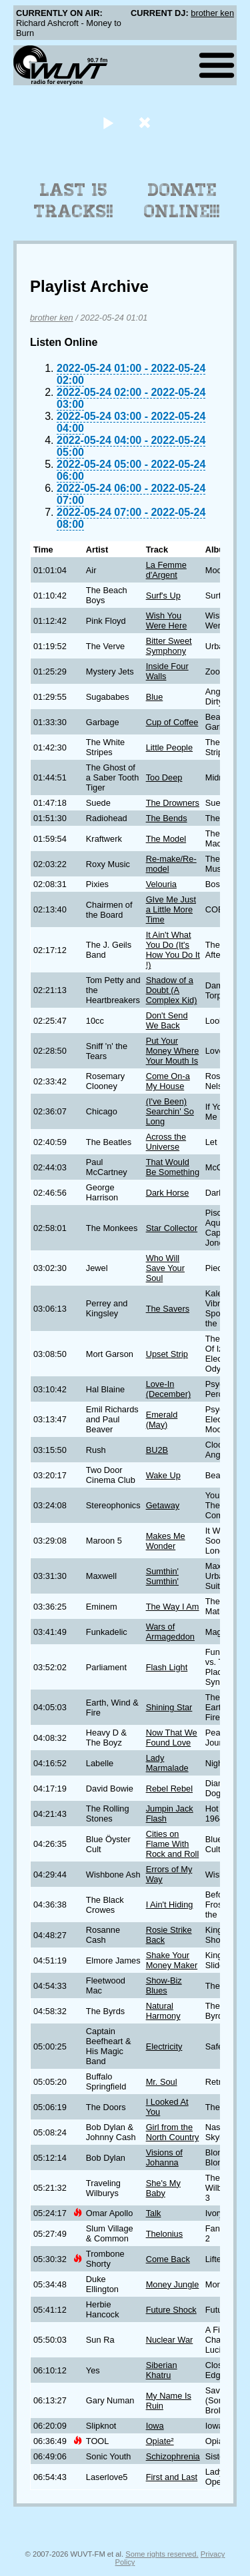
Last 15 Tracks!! (73, 200)
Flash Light (167, 1667)
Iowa (155, 2426)
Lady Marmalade (167, 1763)
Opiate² (160, 2441)
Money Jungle (172, 2284)
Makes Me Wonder (165, 1541)
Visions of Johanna (164, 2157)
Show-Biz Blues (164, 1985)
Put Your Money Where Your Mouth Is (172, 1051)
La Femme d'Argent (166, 570)
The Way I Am (172, 1607)
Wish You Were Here (166, 621)
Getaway (163, 1505)
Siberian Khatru (161, 2370)
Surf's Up (163, 596)
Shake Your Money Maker (172, 1960)
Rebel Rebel (169, 1789)
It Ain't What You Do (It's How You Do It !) (173, 950)
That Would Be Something (172, 1167)
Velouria (161, 884)
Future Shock (171, 2310)
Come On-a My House (168, 1081)
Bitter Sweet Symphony (169, 646)
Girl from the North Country (172, 2132)
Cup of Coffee (172, 722)
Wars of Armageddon (170, 1632)
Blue (154, 697)
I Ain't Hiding (169, 1905)
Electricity (164, 2046)
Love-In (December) (168, 1389)
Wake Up (163, 1475)
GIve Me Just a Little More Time (171, 909)
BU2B (157, 1450)
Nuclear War (169, 2340)
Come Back (168, 2259)
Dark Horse (167, 1193)
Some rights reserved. (161, 2554)
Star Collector (172, 1228)
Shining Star (169, 1707)
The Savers (167, 1309)
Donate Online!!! (182, 200)
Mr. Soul (161, 2082)
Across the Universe (166, 1142)
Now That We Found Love (171, 1738)
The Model (166, 839)
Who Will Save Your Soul (165, 1268)
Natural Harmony (163, 2011)
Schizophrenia (173, 2456)
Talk (153, 2213)
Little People (169, 747)
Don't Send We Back (167, 1020)
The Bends (166, 818)
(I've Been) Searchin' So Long (170, 1111)
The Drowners (172, 803)
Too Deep (164, 777)
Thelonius (164, 2234)
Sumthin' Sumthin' (162, 1576)
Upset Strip (167, 1354)
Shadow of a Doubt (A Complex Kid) (171, 990)
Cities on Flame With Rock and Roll (172, 1844)
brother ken (212, 13)
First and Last (172, 2477)
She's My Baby (163, 2188)
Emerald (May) (162, 1420)
